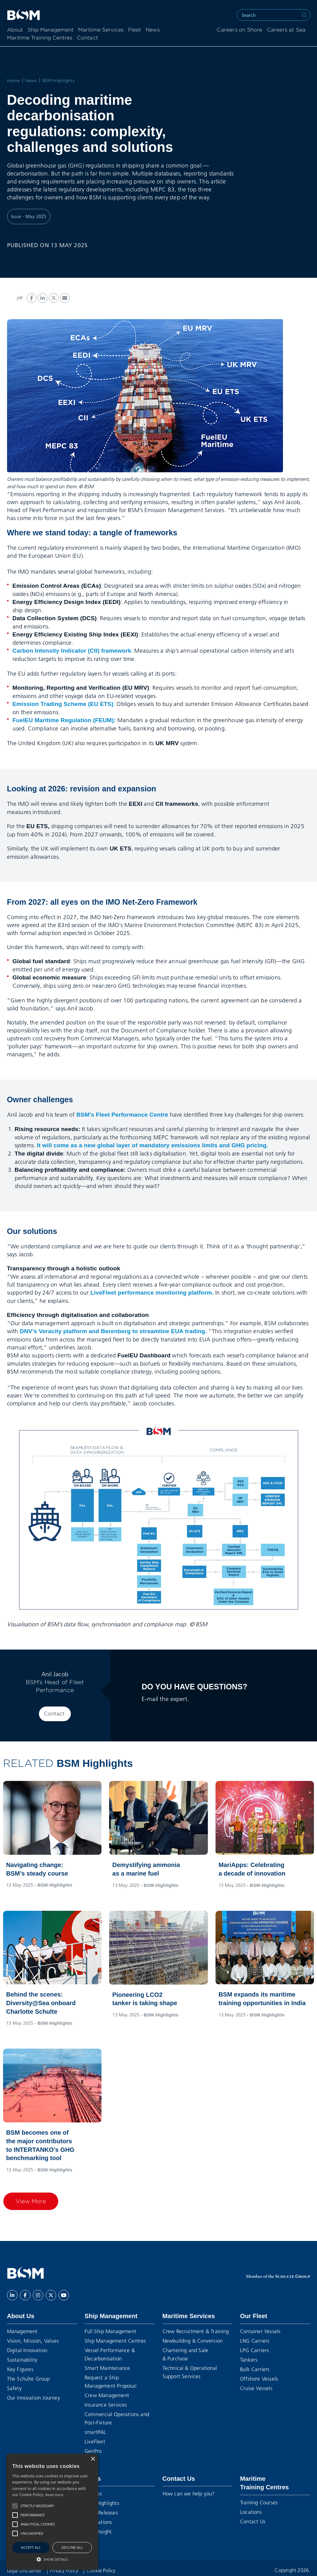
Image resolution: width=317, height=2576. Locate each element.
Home (13, 80)
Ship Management (51, 30)
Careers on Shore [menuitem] (239, 30)
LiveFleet (95, 2441)
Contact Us (178, 2478)
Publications (98, 2522)
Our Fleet (253, 2316)
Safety (14, 2388)
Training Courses (259, 2502)
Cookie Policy (101, 2570)
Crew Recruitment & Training (195, 2331)
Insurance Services (106, 2404)
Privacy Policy (64, 2570)
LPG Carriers (254, 2350)
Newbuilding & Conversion (192, 2340)
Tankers (249, 2359)
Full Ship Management (110, 2331)
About (15, 30)
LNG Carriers (254, 2340)
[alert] (52, 2512)
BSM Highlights (58, 80)
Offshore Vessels (259, 2378)
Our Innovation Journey (33, 2397)
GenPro (93, 2451)
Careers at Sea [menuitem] (286, 30)
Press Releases (101, 2512)
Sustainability (22, 2359)
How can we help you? (188, 2493)
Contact (54, 1713)
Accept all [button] (31, 2547)
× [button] (92, 2459)
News (153, 30)
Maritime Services (101, 30)
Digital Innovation (27, 2350)
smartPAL (95, 2432)
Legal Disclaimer (25, 2570)
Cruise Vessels (256, 2388)
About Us (21, 2316)
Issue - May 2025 (28, 216)
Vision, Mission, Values (33, 2340)
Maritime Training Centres (39, 38)
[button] (15, 2506)
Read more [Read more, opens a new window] (54, 2494)
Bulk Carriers (255, 2369)
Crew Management (107, 2395)
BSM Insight (98, 2531)
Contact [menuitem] (87, 38)
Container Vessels (260, 2331)
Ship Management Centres (115, 2340)
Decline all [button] (72, 2547)
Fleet (134, 30)
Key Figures (20, 2369)
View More (31, 2201)
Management (22, 2331)
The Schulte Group (28, 2378)
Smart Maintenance (107, 2368)
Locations (251, 2512)
